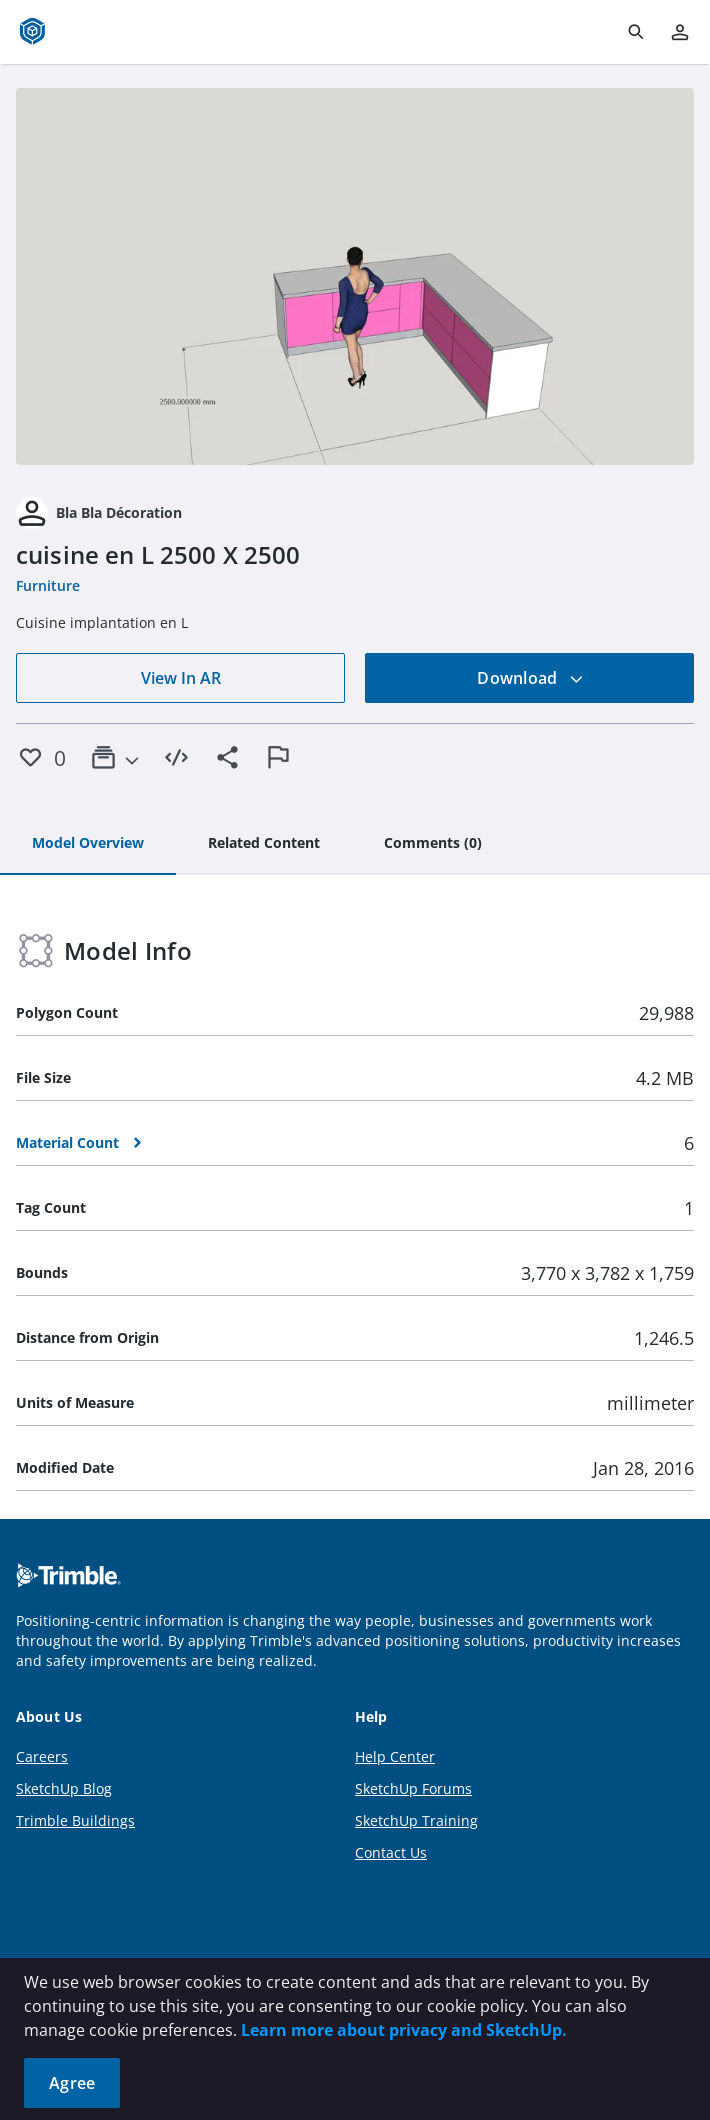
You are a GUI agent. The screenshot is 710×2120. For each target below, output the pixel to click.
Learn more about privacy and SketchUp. (404, 2030)
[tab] (88, 844)
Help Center (395, 1756)
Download (530, 678)
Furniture (48, 585)
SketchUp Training (416, 1820)
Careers (42, 1756)
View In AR (181, 678)
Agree (72, 2083)
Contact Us (391, 1852)
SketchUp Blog (64, 1788)
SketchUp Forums (413, 1788)
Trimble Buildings (75, 1820)
